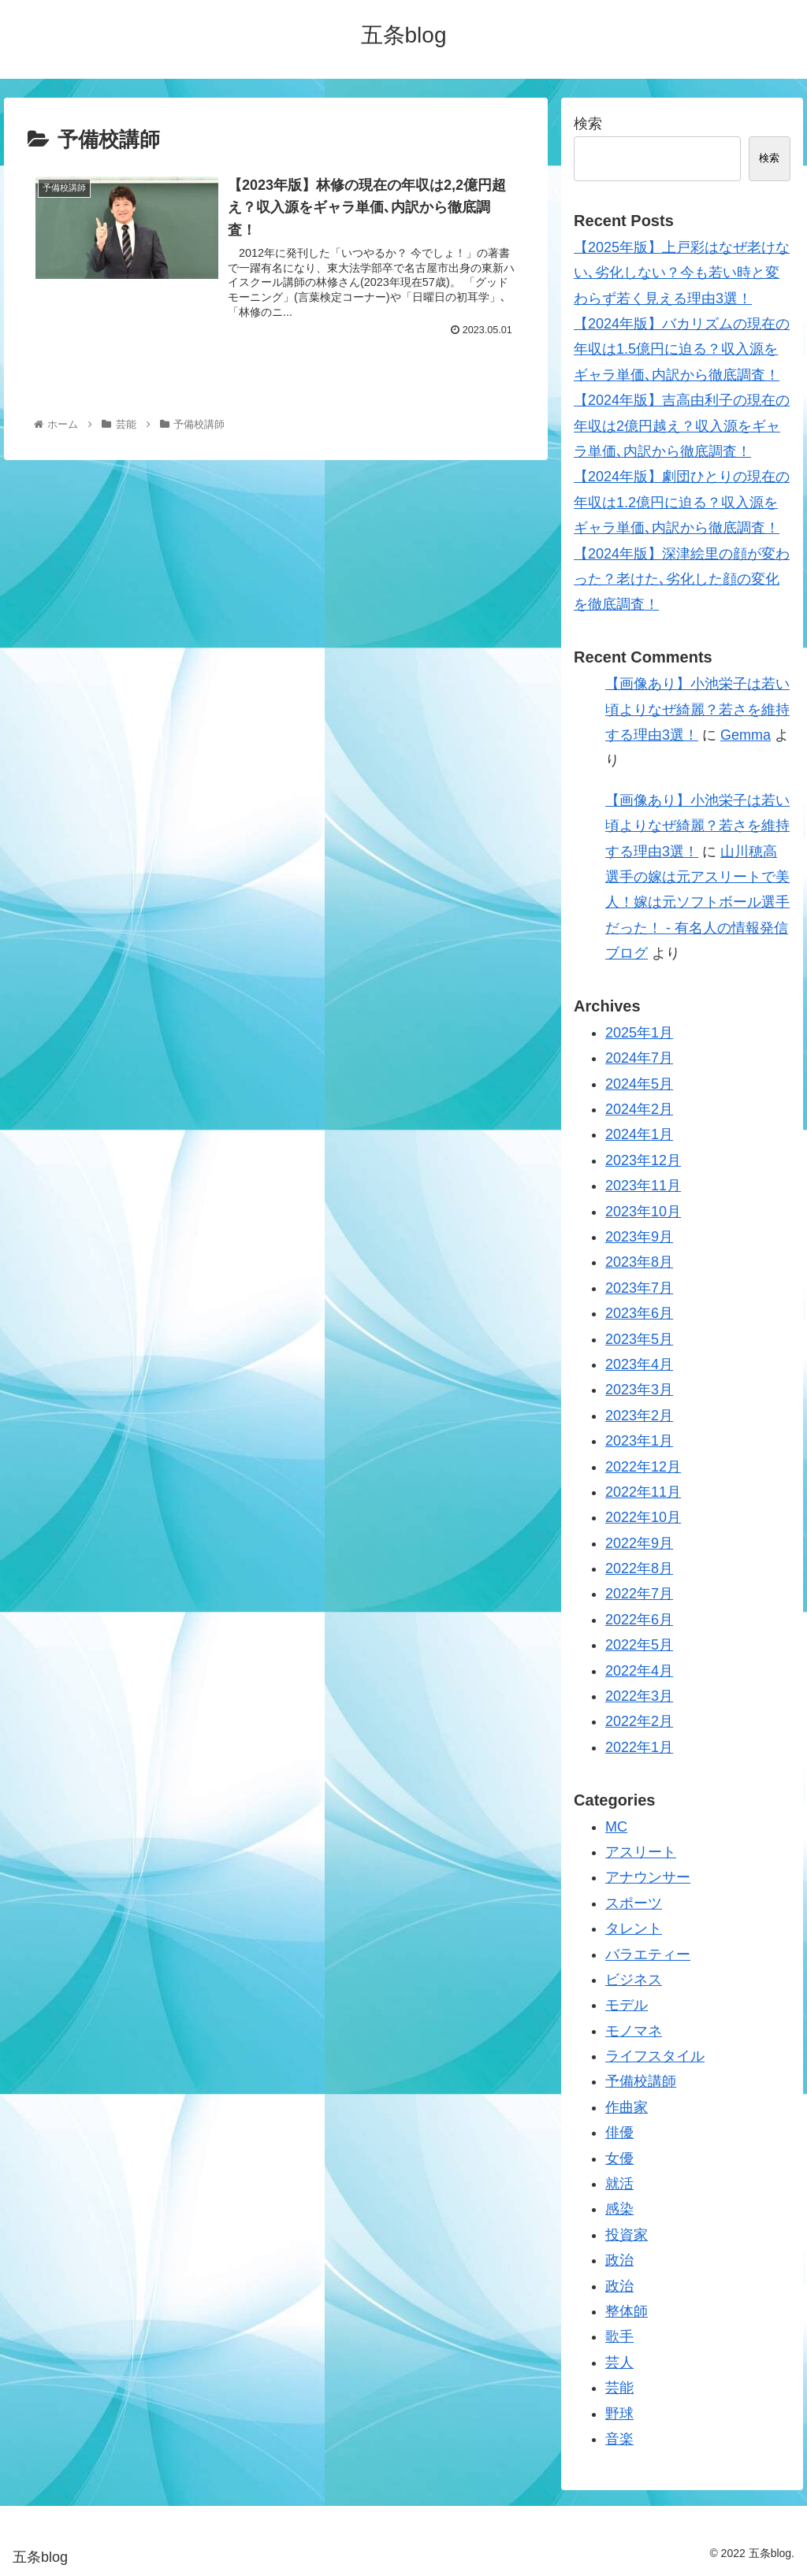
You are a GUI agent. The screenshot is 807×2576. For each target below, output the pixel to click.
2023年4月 (639, 1364)
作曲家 (626, 2107)
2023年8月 (639, 1262)
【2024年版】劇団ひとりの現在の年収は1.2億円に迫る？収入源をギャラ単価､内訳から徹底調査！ (682, 502)
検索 (588, 124)
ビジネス (633, 1980)
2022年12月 (643, 1467)
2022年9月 (639, 1543)
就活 (619, 2184)
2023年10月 (643, 1211)
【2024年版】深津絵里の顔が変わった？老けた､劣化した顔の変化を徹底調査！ (682, 579)
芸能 (619, 2388)
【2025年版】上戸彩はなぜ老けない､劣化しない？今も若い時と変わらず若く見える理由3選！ (682, 272)
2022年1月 (639, 1747)
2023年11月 (643, 1185)
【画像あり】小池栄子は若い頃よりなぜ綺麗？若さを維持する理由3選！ (697, 709)
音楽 (619, 2439)
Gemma (745, 735)
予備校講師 (640, 2081)
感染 (619, 2209)
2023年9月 (639, 1237)
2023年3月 (639, 1389)
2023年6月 (639, 1313)
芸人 (619, 2362)
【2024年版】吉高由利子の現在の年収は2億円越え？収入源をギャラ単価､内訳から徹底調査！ (682, 425)
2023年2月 (639, 1415)
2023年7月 (639, 1288)
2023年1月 (639, 1441)
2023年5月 (639, 1339)
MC (616, 1827)
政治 (619, 2260)
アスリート (640, 1852)
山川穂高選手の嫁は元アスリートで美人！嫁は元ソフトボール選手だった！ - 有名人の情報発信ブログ (697, 903)
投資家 (626, 2235)
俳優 (619, 2132)
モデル (626, 2005)
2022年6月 (639, 1620)
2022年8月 (639, 1568)
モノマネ (633, 2031)
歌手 (619, 2336)
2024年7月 (639, 1058)
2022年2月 (639, 1721)
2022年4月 (639, 1671)
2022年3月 (639, 1696)
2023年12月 (643, 1160)
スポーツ (633, 1903)
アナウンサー (647, 1877)
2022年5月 (639, 1645)
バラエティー (647, 1954)
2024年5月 (639, 1084)
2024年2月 (639, 1109)
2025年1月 (639, 1033)
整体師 (626, 2311)
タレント (633, 1928)
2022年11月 (643, 1492)
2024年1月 (639, 1134)
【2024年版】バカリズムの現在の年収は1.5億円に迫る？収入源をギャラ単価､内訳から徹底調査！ (682, 349)
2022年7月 (639, 1594)
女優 (619, 2158)
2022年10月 (643, 1517)
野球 (619, 2414)
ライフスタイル (655, 2056)
